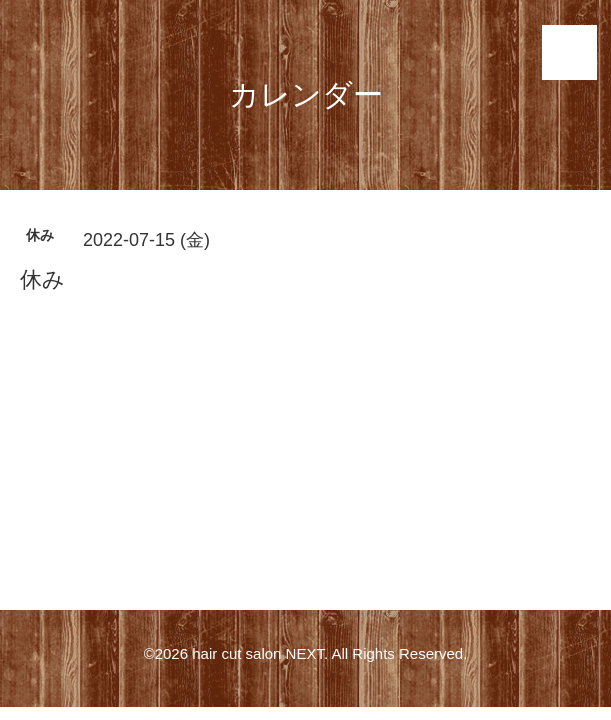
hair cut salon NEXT (258, 653)
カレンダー (306, 94)
